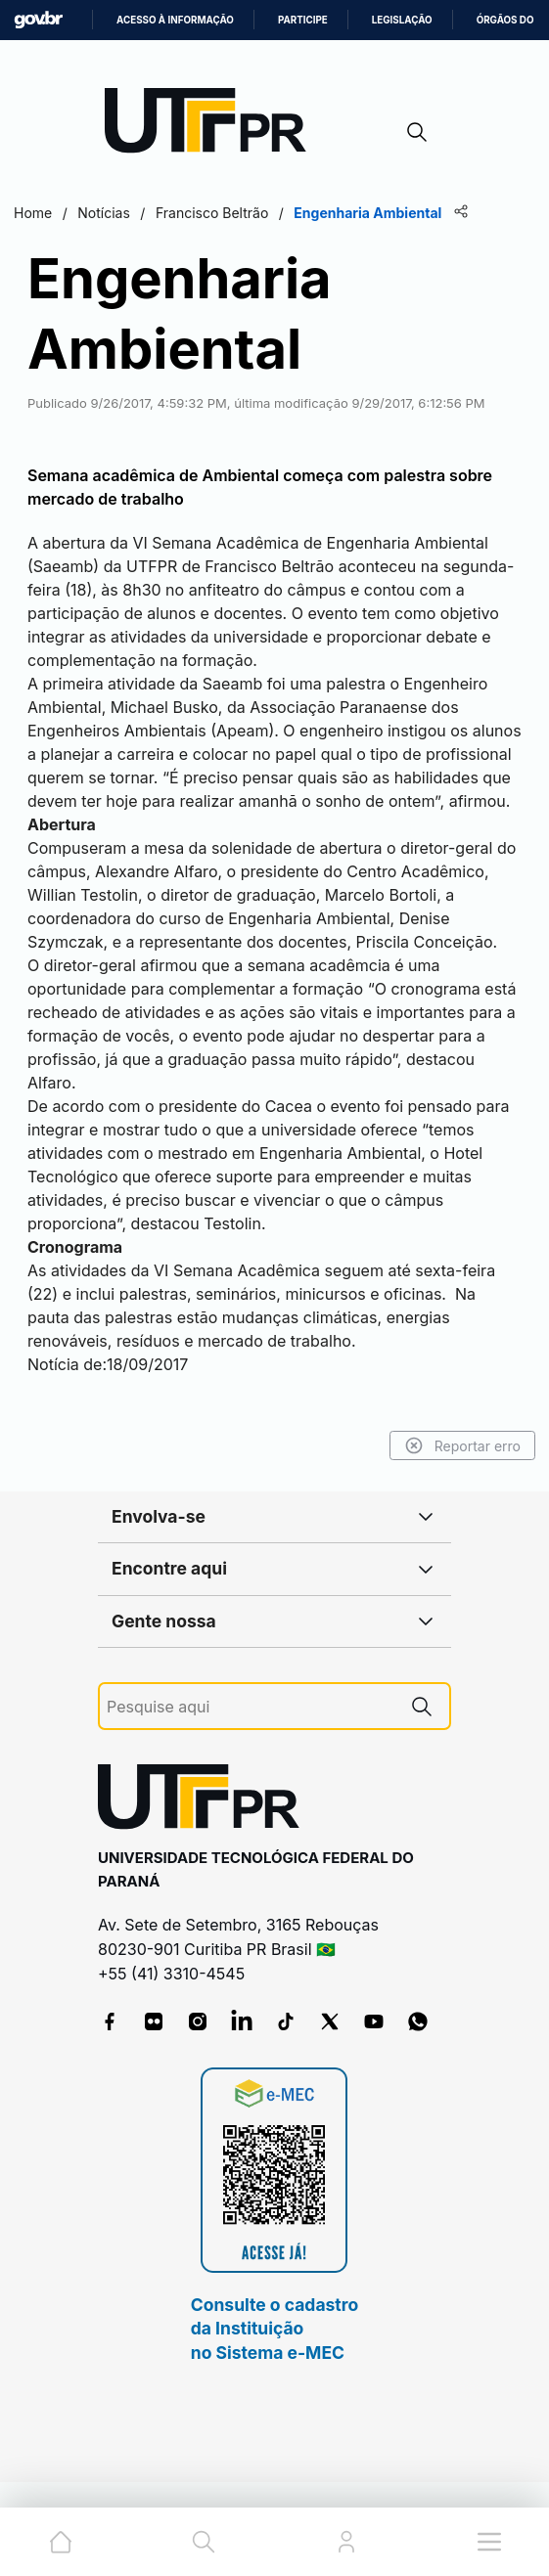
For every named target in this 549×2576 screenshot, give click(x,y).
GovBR (38, 20)
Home (33, 212)
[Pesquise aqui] (250, 1707)
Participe (303, 20)
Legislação (402, 20)
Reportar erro (462, 1445)
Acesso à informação (175, 20)
